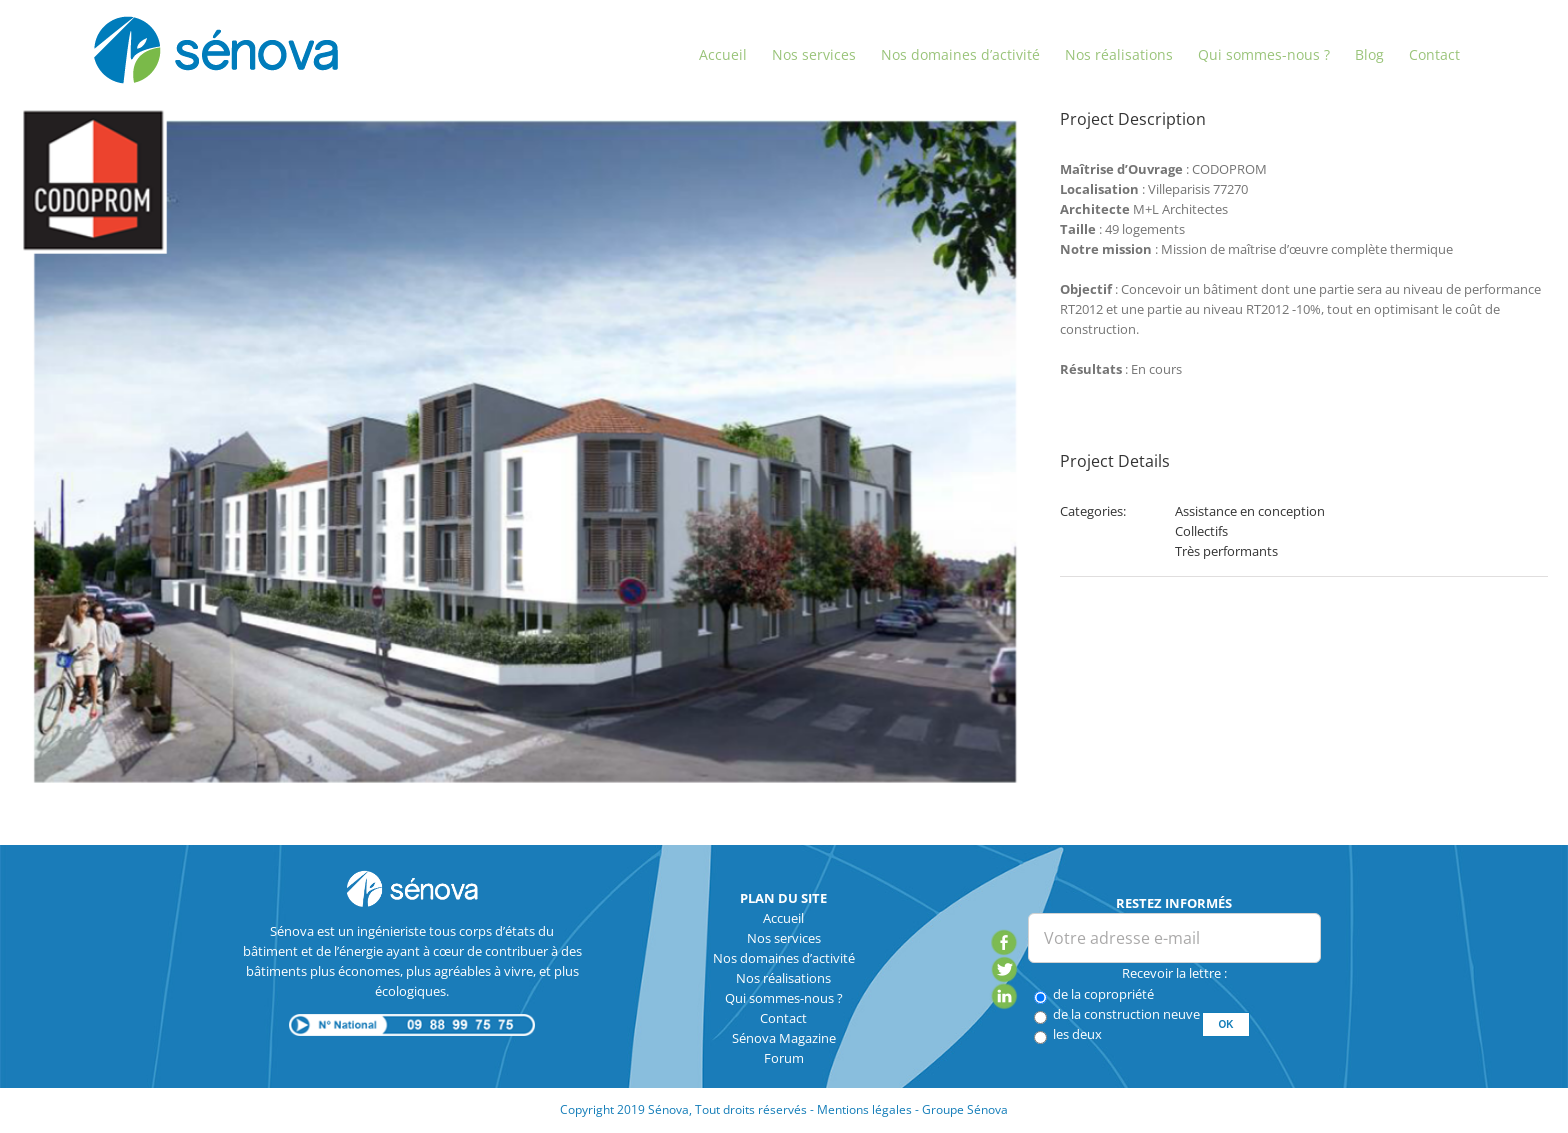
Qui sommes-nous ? (784, 998)
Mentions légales (864, 1109)
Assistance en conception (1250, 511)
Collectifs (1201, 531)
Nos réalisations (783, 978)
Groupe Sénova (965, 1109)
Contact (783, 1018)
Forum (784, 1058)
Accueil (783, 918)
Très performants (1226, 551)
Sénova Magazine (784, 1038)
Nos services (784, 938)
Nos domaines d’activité (784, 958)
